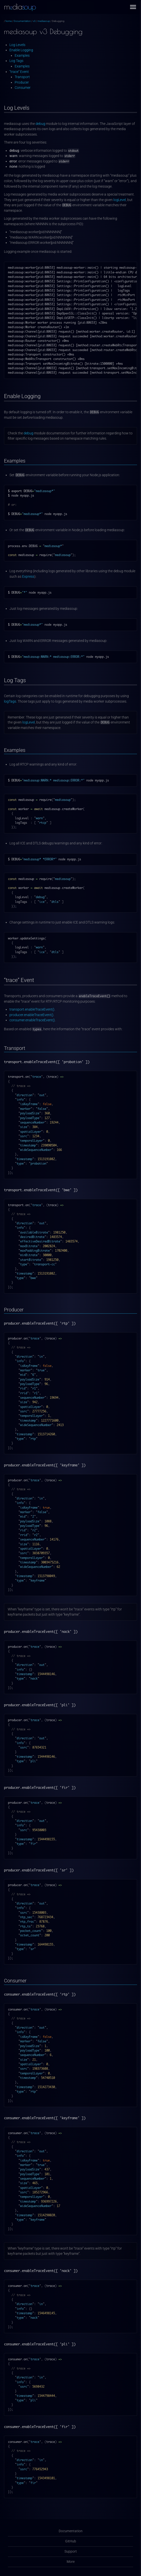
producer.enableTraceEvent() (31, 1015)
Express (28, 576)
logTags (10, 701)
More (71, 2562)
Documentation (22, 21)
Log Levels (17, 45)
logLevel (119, 200)
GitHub (70, 2541)
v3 (34, 21)
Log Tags (16, 61)
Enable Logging (21, 50)
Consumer (23, 88)
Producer (22, 82)
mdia (20, 6)
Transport (22, 77)
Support (70, 2551)
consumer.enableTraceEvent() (32, 1020)
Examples (22, 55)
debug (40, 124)
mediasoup (44, 21)
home (8, 21)
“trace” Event (19, 72)
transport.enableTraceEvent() (31, 1009)
